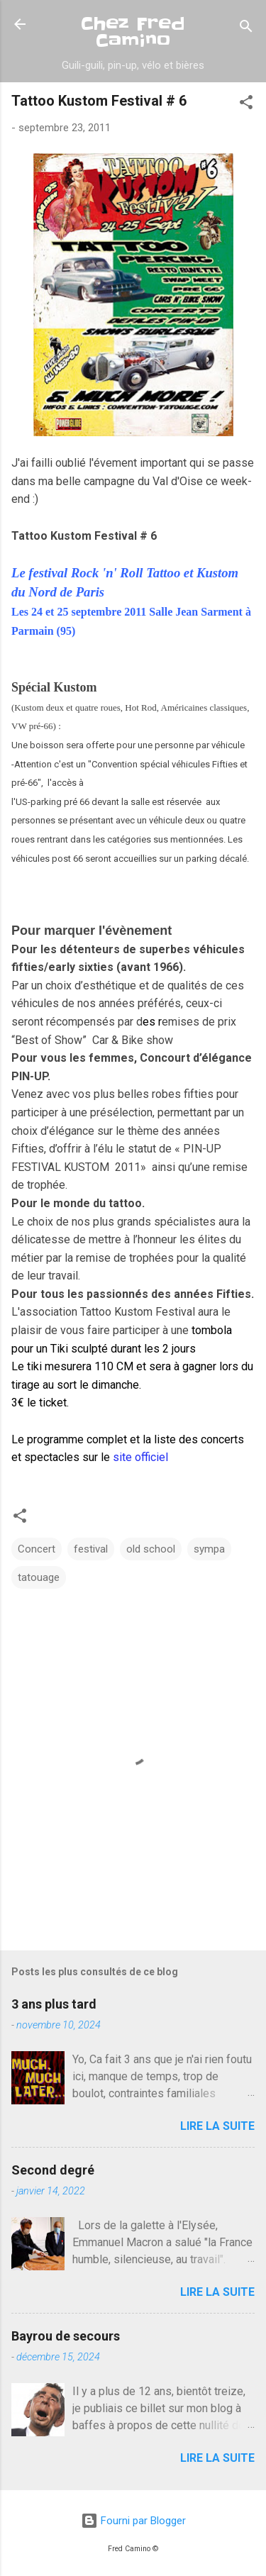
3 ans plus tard (53, 2004)
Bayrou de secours (65, 2335)
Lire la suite (217, 2126)
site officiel (140, 1457)
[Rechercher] (246, 28)
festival (91, 1549)
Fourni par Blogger (133, 2520)
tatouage (39, 1577)
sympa (209, 1549)
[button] (246, 105)
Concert (36, 1549)
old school (150, 1549)
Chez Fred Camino (133, 32)
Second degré (52, 2170)
